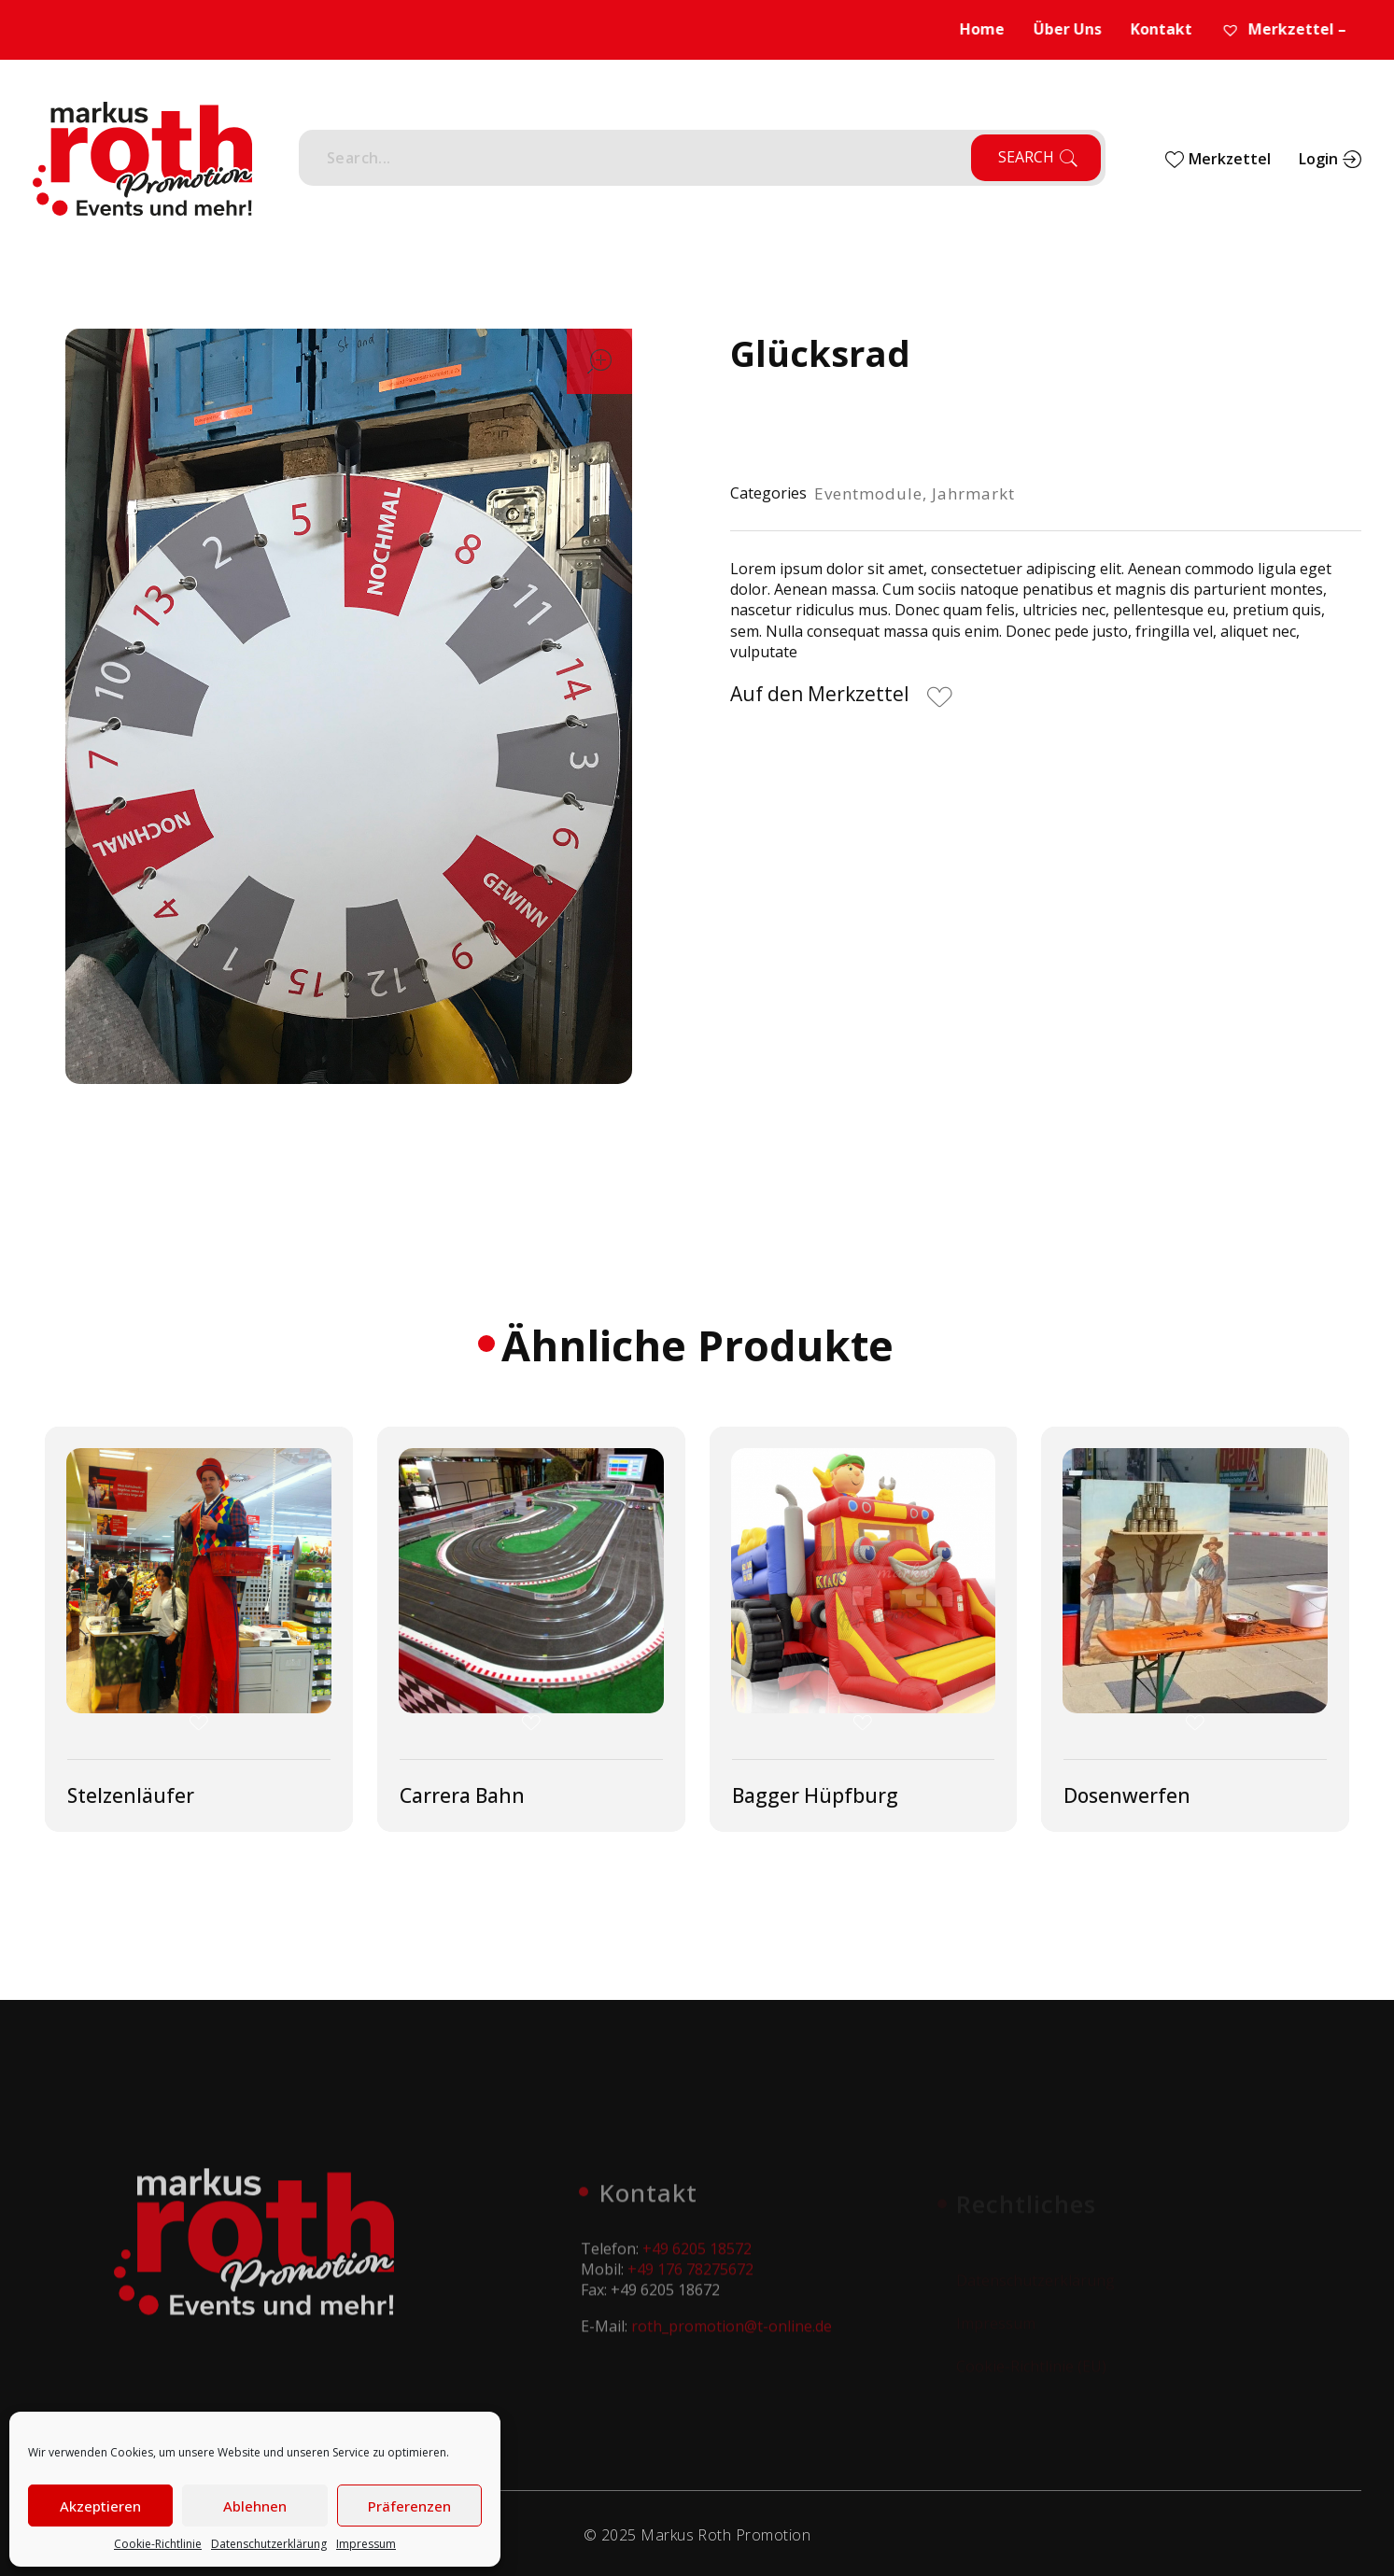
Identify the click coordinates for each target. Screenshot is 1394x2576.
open (599, 361)
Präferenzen (409, 2506)
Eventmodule (868, 493)
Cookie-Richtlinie (158, 2544)
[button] (842, 697)
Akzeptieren (100, 2506)
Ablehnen (255, 2506)
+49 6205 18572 (697, 2259)
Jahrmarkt (973, 493)
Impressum (366, 2544)
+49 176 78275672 (690, 2280)
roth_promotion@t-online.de (731, 2337)
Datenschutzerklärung (269, 2544)
